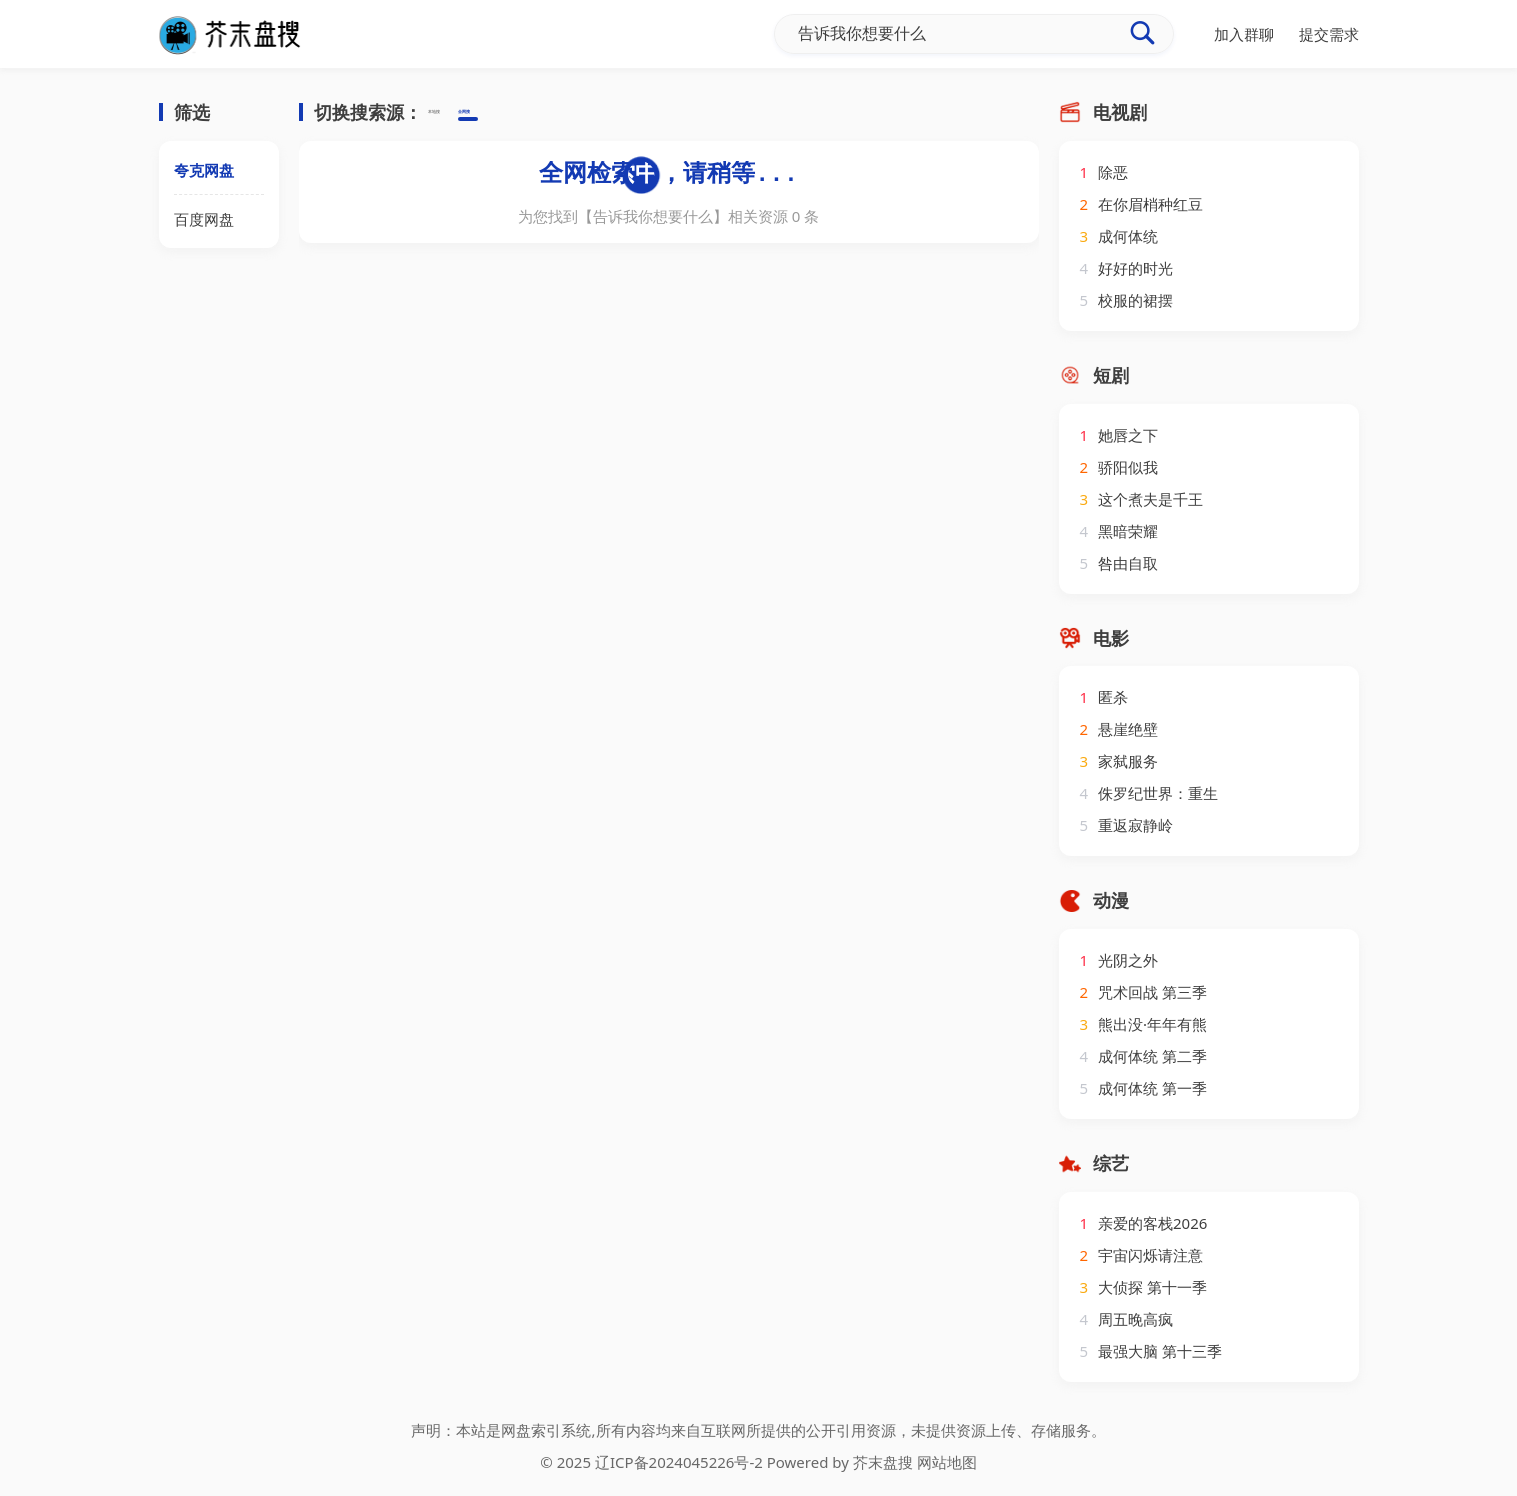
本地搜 (450, 113)
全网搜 (513, 113)
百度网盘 (204, 219)
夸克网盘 (204, 170)
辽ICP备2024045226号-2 (679, 1462)
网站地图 (947, 1462)
